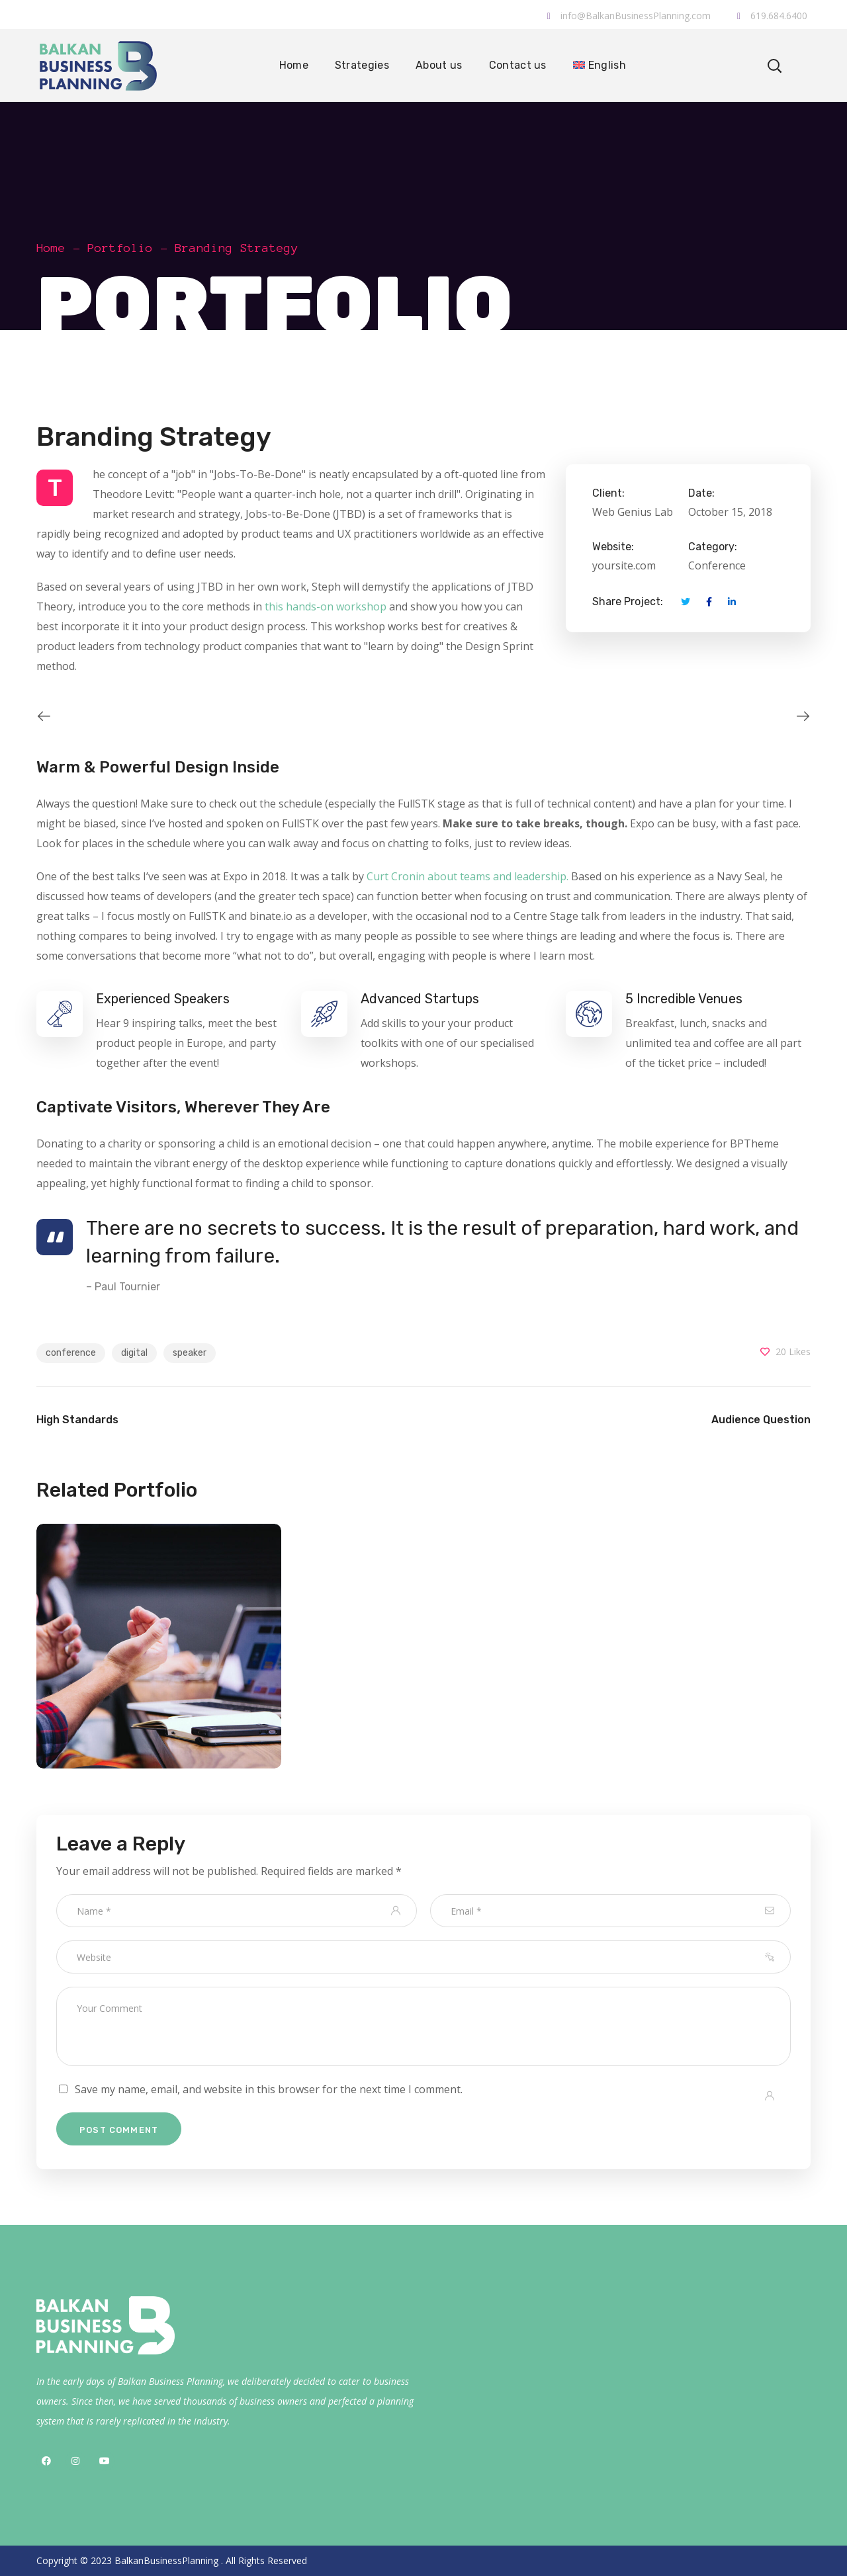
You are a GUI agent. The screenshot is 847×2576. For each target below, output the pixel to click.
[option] (225, 716)
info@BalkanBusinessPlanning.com (629, 15)
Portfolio (120, 248)
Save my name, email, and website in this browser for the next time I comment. (269, 2089)
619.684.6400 (772, 15)
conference (71, 1352)
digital (134, 1352)
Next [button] (810, 716)
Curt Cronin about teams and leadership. (467, 876)
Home (51, 248)
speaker (189, 1352)
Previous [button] (36, 716)
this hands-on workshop (325, 606)
